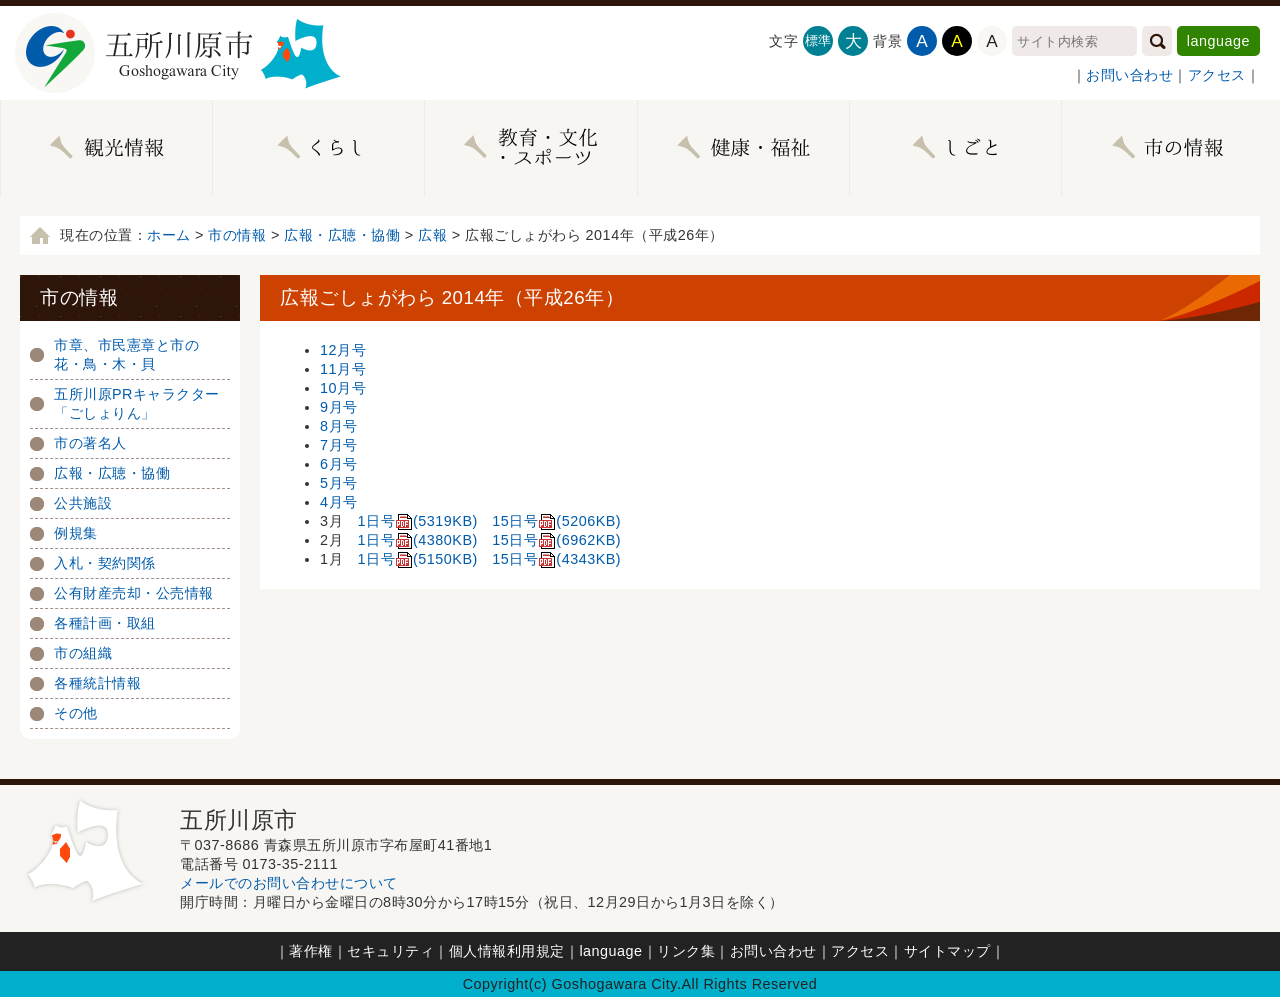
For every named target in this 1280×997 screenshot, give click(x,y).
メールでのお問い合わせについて (289, 883)
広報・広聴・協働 (342, 235)
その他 (76, 713)
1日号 (418, 521)
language (1218, 41)
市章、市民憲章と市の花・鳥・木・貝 (126, 354)
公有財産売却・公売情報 (134, 593)
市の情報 (237, 235)
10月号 (343, 388)
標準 (818, 40)
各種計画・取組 (105, 623)
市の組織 (83, 653)
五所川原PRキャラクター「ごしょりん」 (137, 403)
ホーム (169, 235)
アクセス (1217, 75)
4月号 (339, 502)
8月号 (339, 426)
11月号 (343, 369)
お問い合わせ (1129, 75)
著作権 (311, 951)
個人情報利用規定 (507, 951)
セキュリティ (390, 951)
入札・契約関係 (105, 563)
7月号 (339, 445)
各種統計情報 (97, 683)
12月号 (343, 350)
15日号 (556, 521)
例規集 (76, 533)
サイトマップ (947, 951)
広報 (432, 235)
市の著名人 (90, 443)
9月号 (339, 407)
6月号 (339, 464)
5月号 (339, 483)
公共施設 (83, 503)
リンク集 (686, 951)
